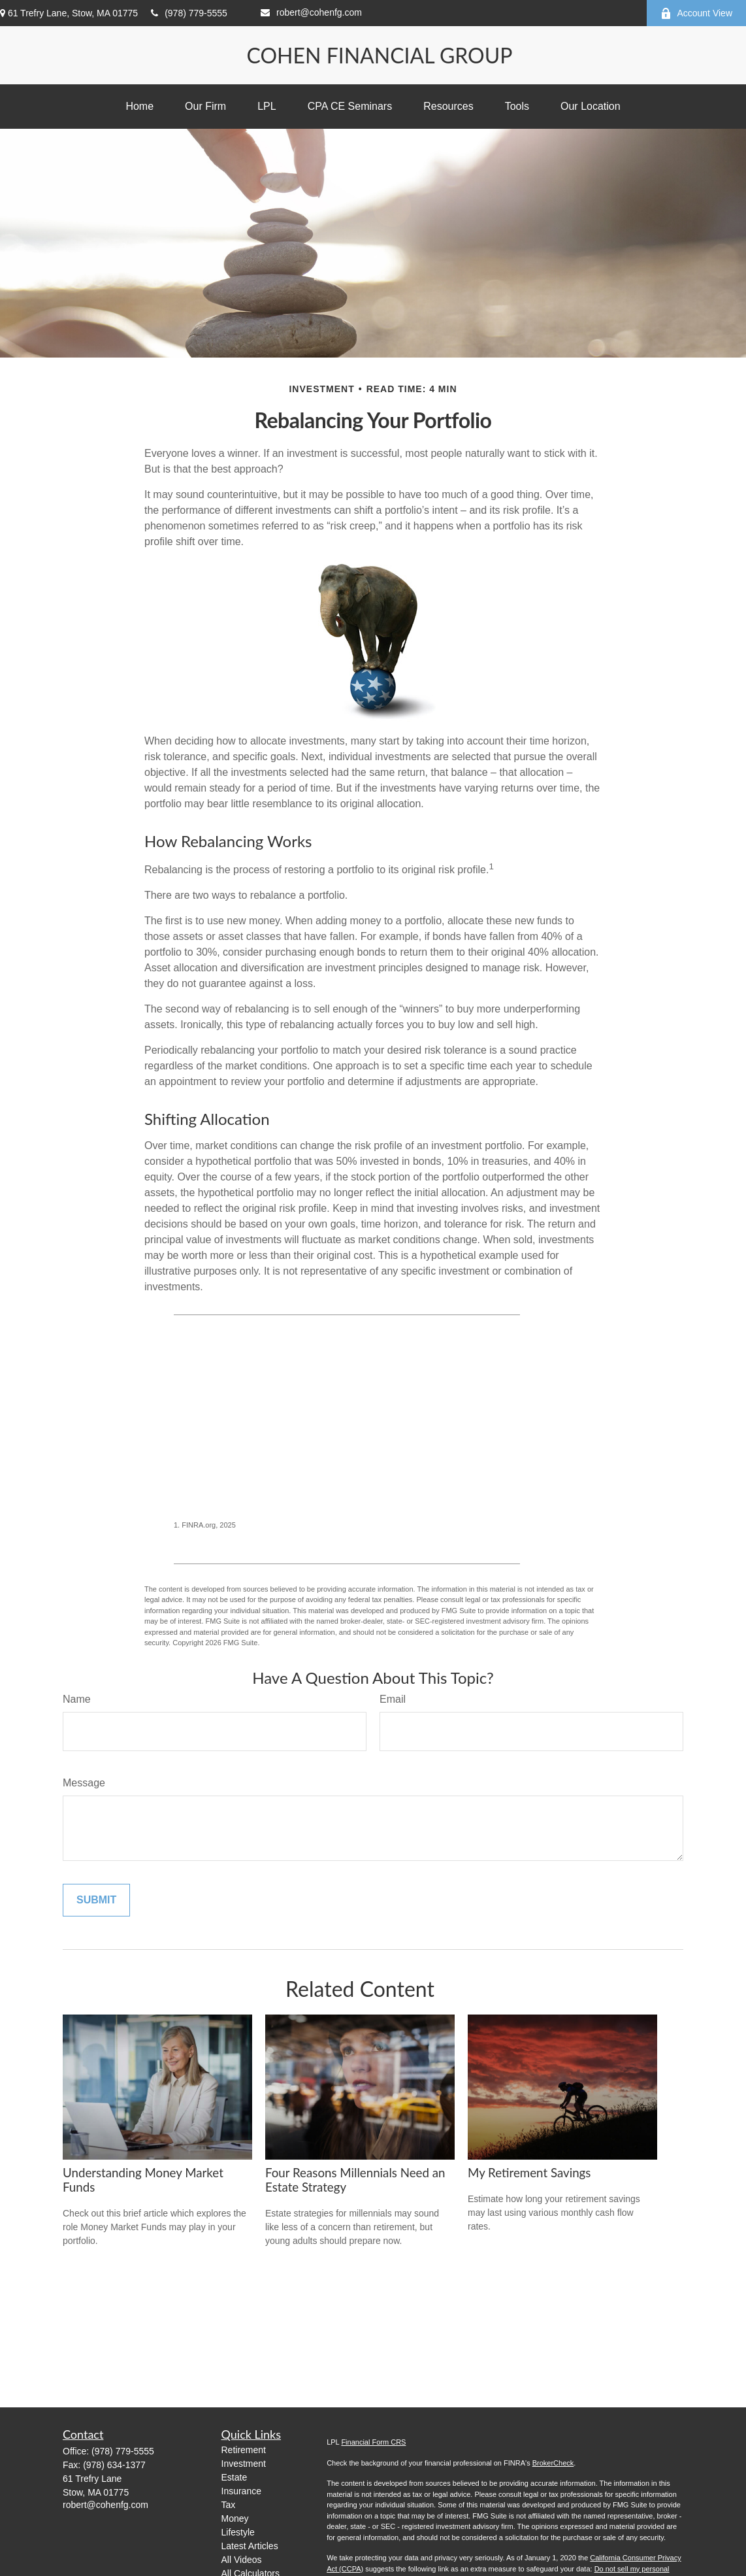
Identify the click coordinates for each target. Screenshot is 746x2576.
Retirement (243, 2450)
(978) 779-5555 (189, 13)
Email (393, 1699)
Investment (243, 2463)
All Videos (241, 2559)
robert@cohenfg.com (311, 12)
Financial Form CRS (373, 2442)
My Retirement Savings (529, 2173)
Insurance (241, 2491)
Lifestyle (238, 2532)
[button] (139, 106)
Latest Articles (249, 2546)
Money (235, 2518)
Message (84, 1782)
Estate (234, 2477)
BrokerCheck (553, 2463)
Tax (228, 2505)
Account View (696, 13)
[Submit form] (96, 1900)
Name (77, 1699)
